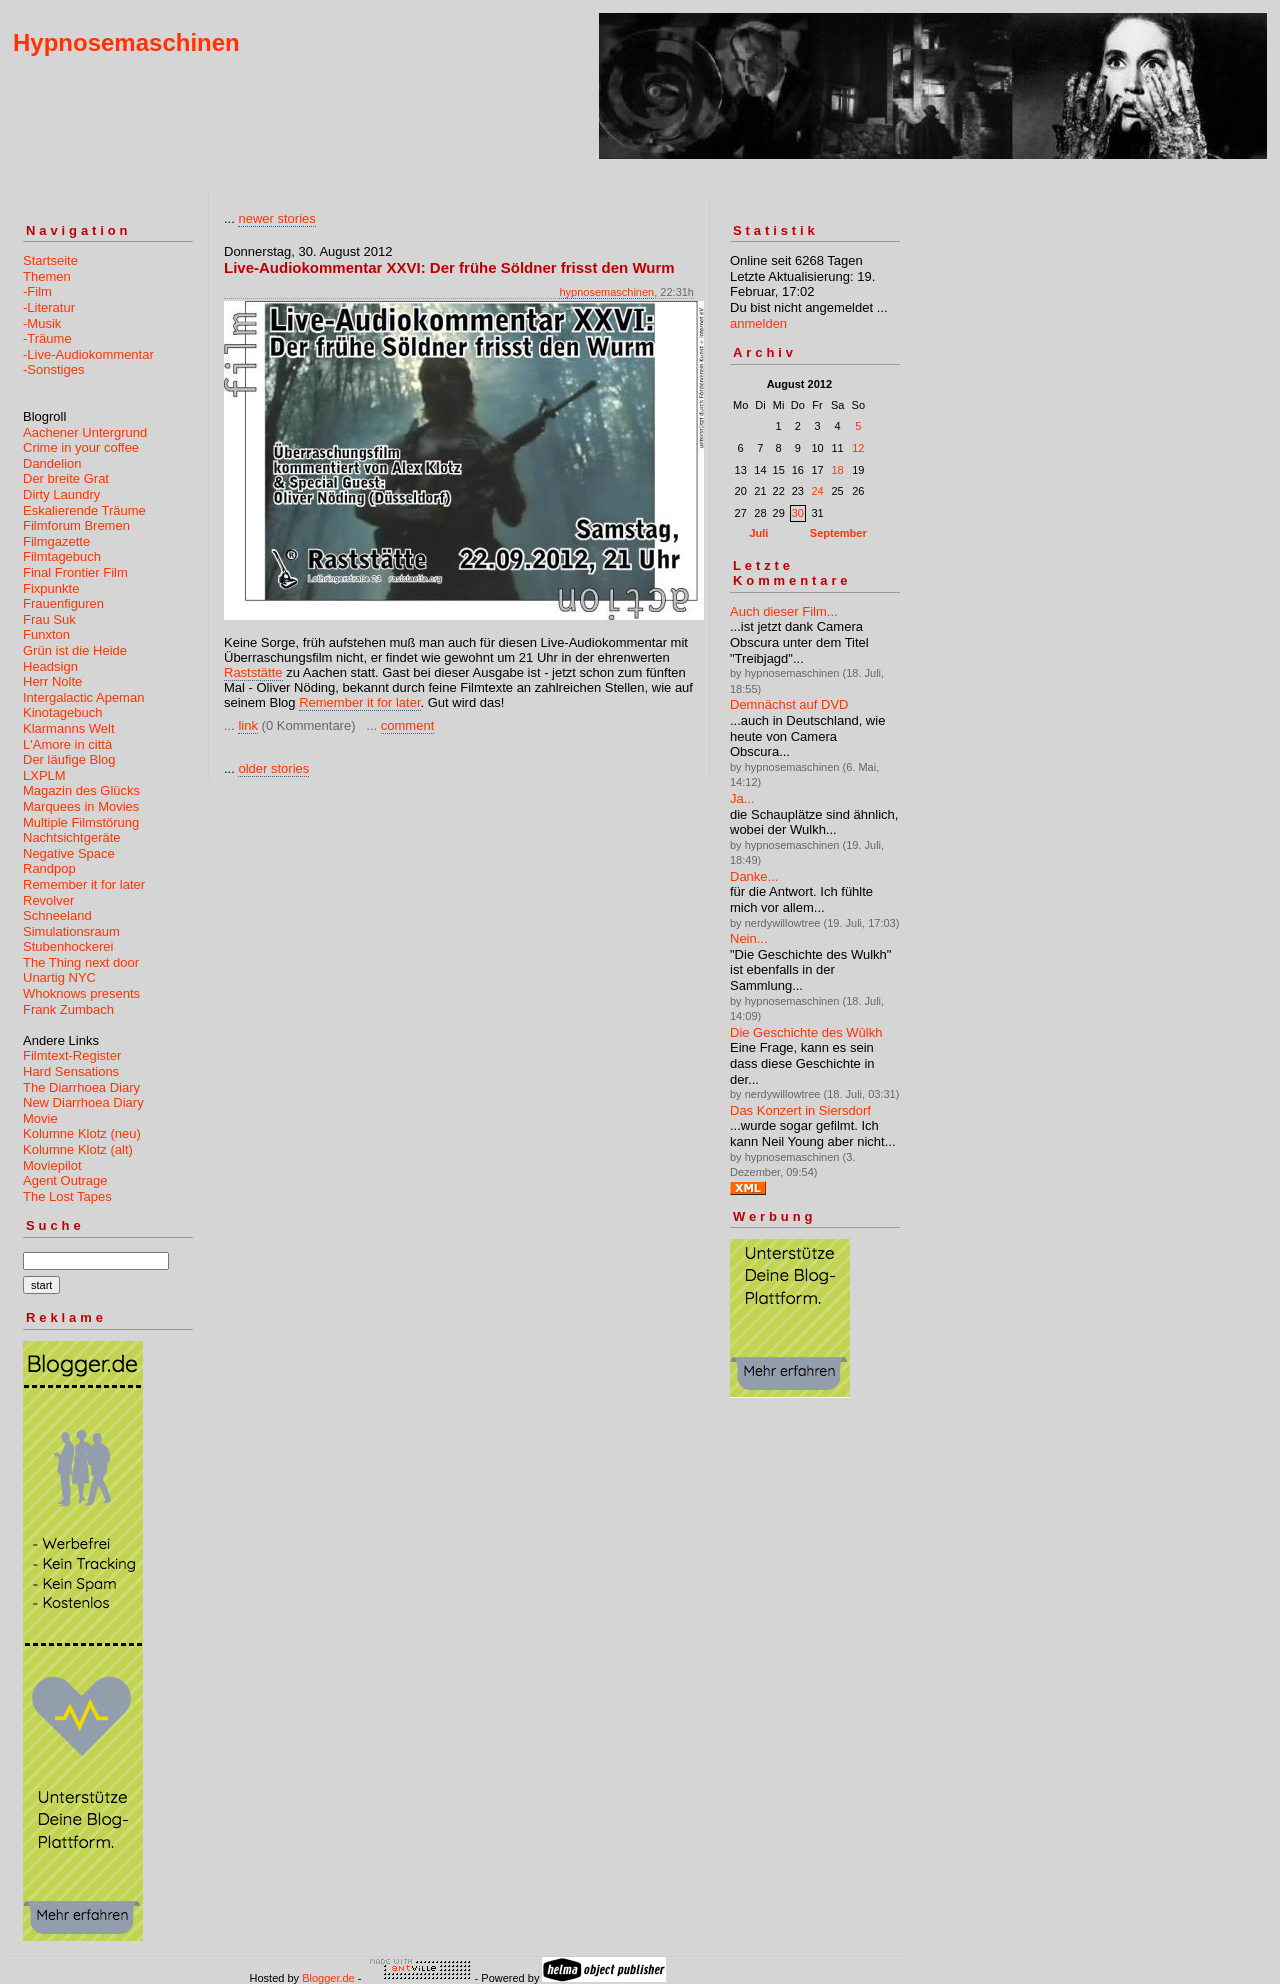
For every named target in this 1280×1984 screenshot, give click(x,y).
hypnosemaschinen (606, 292)
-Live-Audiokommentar (88, 354)
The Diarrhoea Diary (81, 1087)
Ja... (742, 798)
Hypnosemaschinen (126, 42)
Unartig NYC (59, 977)
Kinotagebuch (63, 712)
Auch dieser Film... (784, 611)
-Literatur (49, 307)
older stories (273, 768)
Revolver (48, 900)
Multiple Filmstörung (81, 822)
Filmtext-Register (72, 1055)
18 (837, 470)
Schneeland (57, 915)
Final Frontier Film (75, 572)
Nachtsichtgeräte (72, 837)
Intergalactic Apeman (83, 697)
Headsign (50, 666)
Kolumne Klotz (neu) (82, 1133)
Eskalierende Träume (84, 510)
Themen (47, 276)
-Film (37, 291)
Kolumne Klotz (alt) (78, 1149)
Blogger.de (328, 1978)
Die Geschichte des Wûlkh (806, 1032)
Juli (758, 533)
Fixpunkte (51, 588)
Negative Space (69, 853)
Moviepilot (52, 1165)
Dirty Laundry (61, 494)
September (838, 533)
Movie (40, 1118)
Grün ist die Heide (75, 650)
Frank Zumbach (68, 1009)
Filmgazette (56, 541)
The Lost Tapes (67, 1196)
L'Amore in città (67, 744)
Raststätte (253, 672)
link (248, 725)
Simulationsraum (71, 931)
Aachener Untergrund (85, 432)
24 (817, 491)
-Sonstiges (53, 369)
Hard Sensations (71, 1071)
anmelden (758, 323)
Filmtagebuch (62, 556)
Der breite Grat (66, 478)
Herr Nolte (52, 681)
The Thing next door (81, 962)
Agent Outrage (65, 1180)
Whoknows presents (81, 993)
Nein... (749, 938)
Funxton (46, 634)
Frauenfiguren (63, 603)
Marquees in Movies (81, 806)
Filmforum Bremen (76, 525)
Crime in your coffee (81, 447)
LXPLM (44, 775)
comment (407, 725)
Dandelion (52, 463)
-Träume (47, 338)
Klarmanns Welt (69, 728)
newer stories (276, 218)
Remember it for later (84, 884)
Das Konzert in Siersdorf (800, 1110)
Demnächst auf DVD (789, 704)
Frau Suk (49, 619)
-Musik (42, 323)
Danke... (754, 876)
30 (798, 513)
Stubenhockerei (68, 946)
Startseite (50, 260)
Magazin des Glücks (81, 790)
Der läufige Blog (69, 759)
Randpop (49, 868)
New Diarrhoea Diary (83, 1102)
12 (858, 448)
